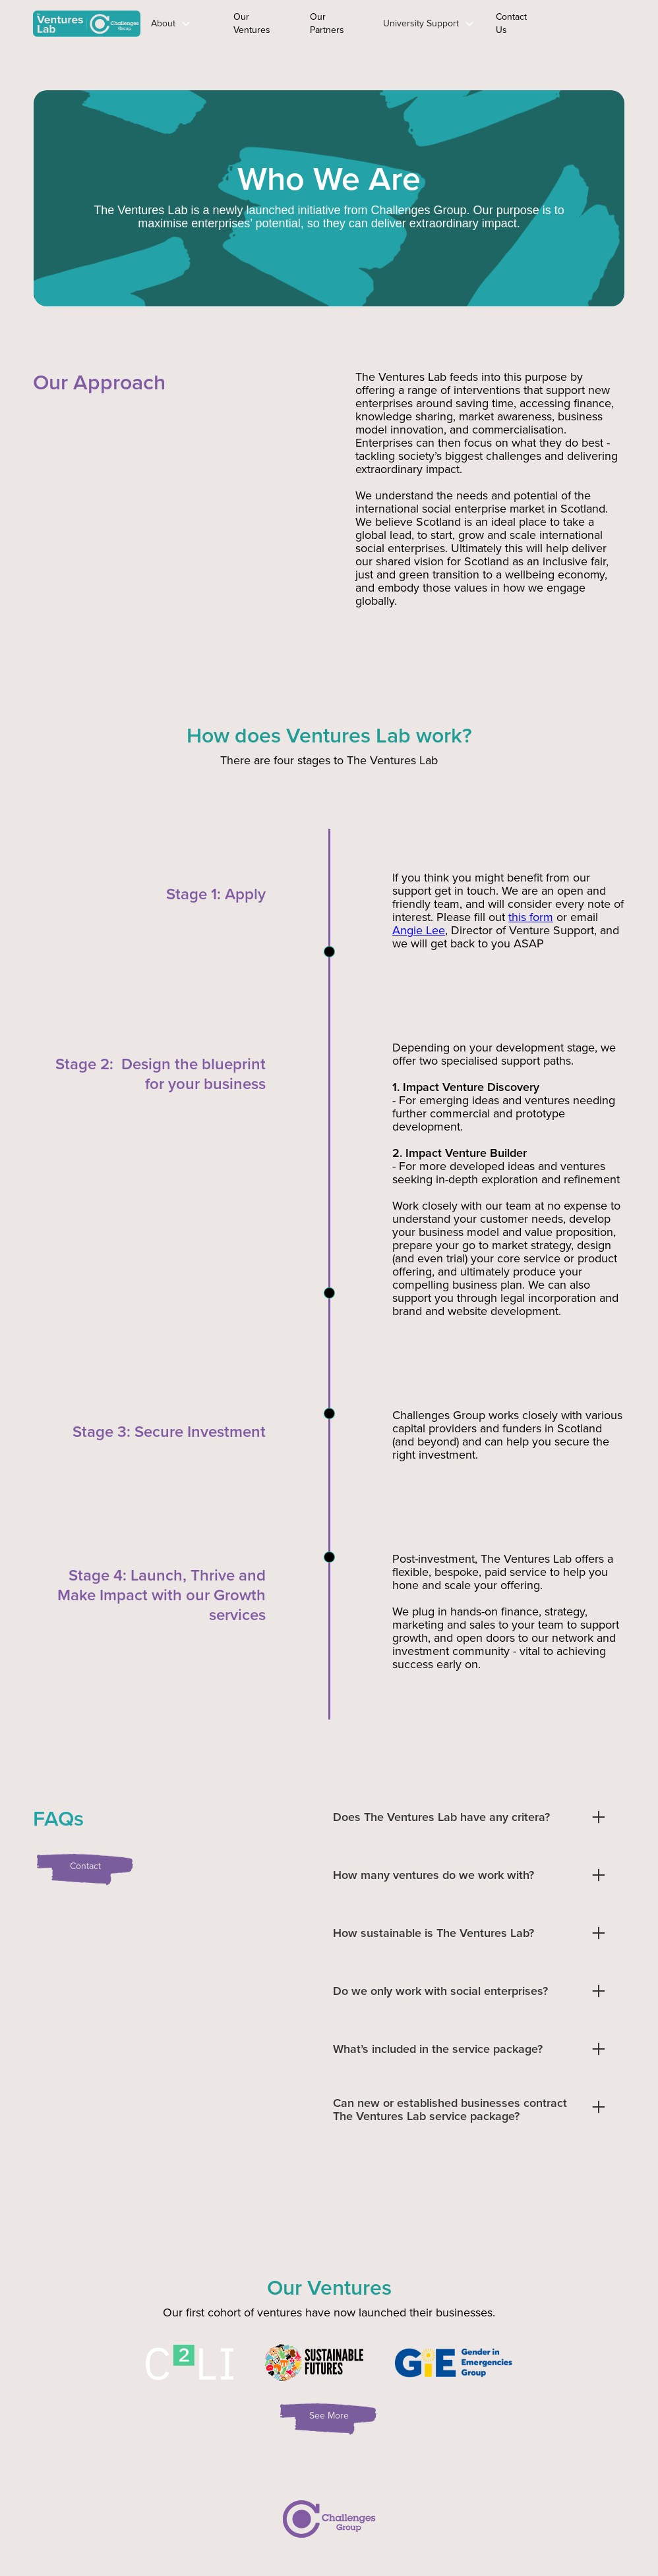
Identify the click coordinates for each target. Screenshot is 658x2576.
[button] (171, 24)
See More (329, 2415)
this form (530, 917)
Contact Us (511, 23)
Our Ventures (251, 23)
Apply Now (583, 23)
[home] (87, 24)
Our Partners (327, 23)
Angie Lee (418, 930)
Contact (85, 1866)
